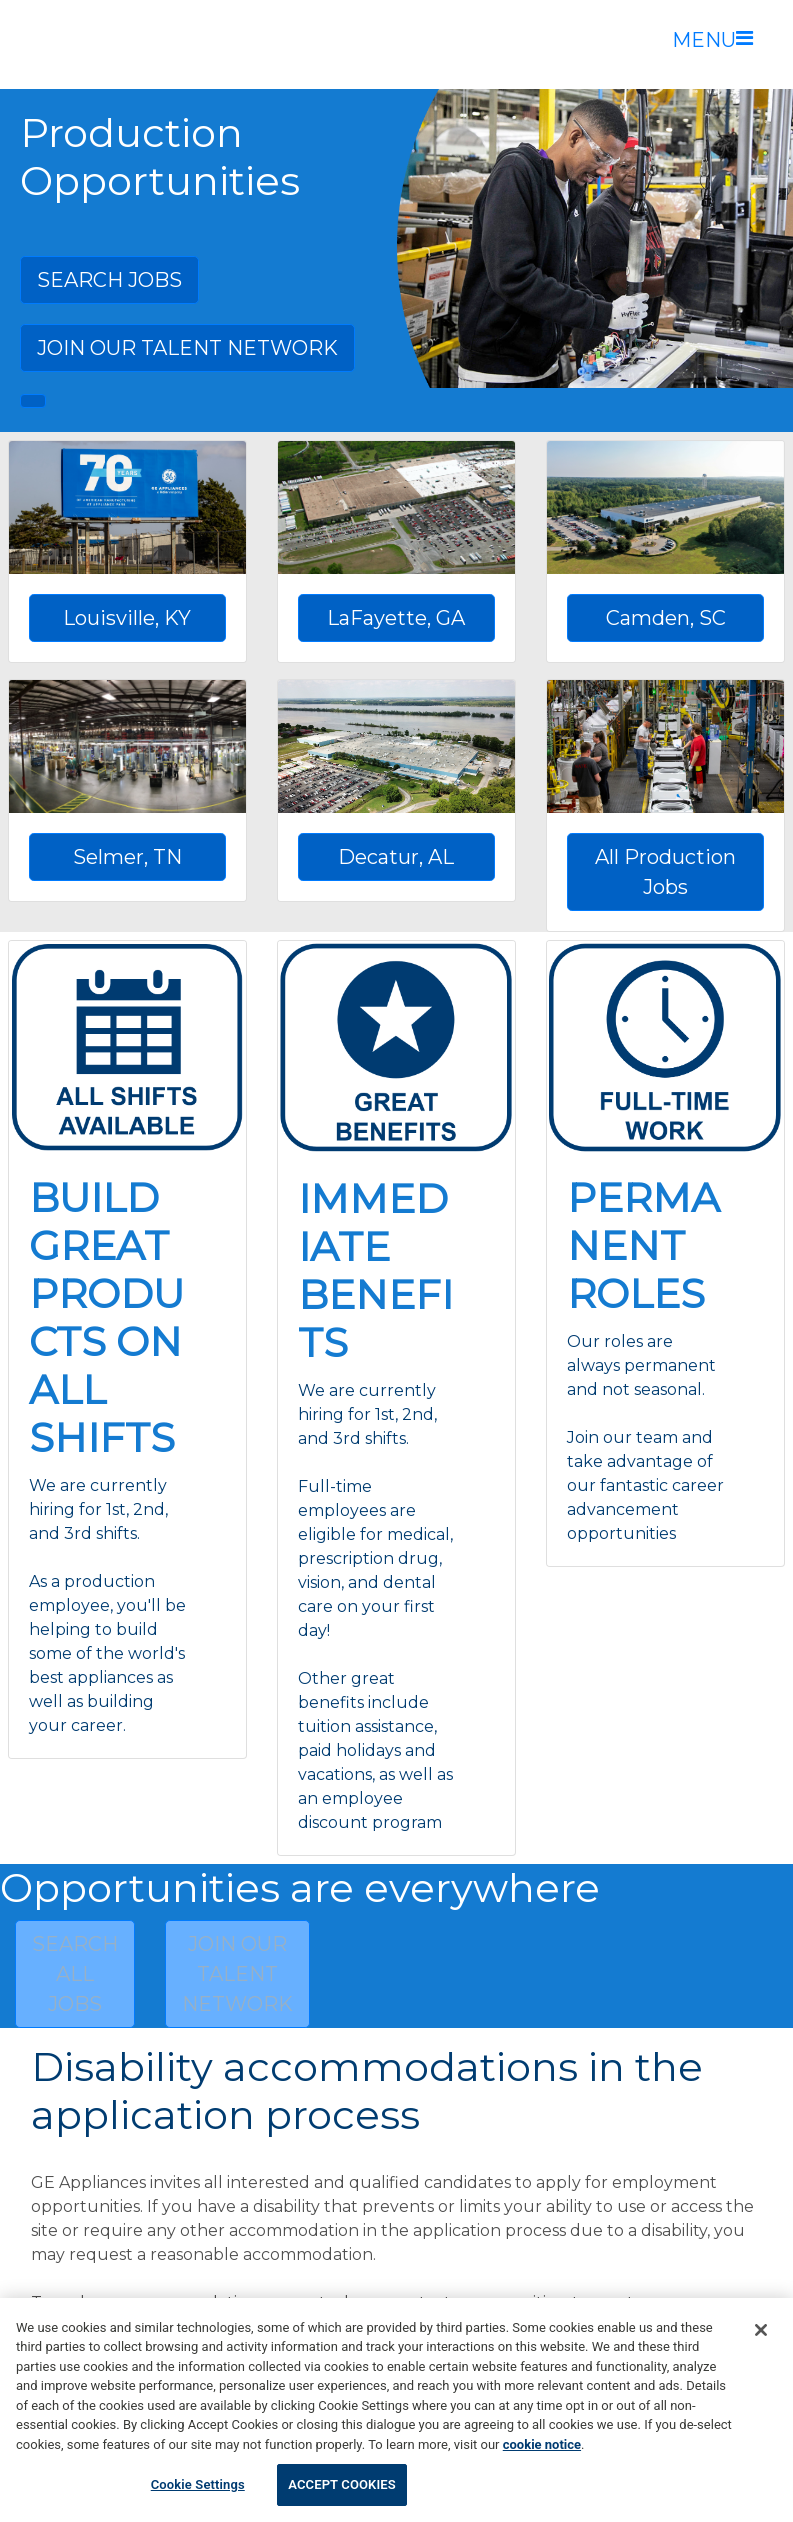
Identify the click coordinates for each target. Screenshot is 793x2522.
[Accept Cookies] (761, 2330)
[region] (396, 2410)
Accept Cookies (342, 2484)
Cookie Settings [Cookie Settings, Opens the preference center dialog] (198, 2484)
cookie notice (542, 2444)
